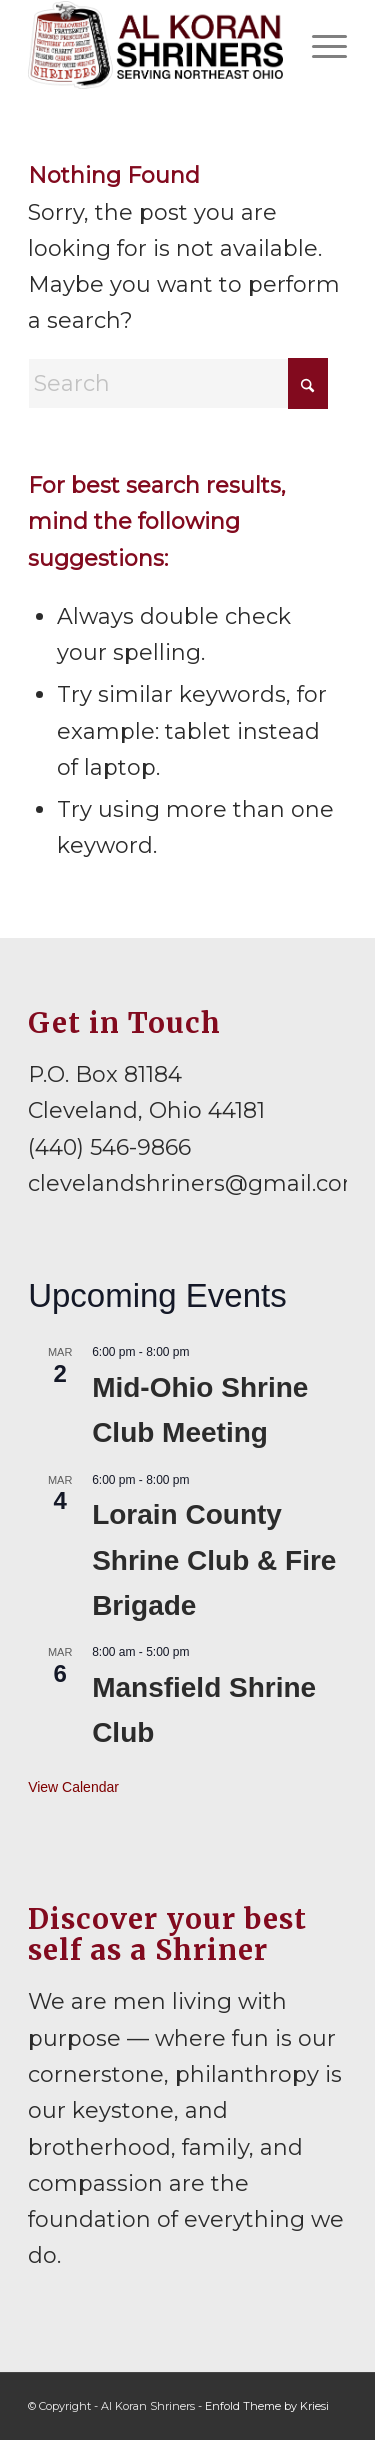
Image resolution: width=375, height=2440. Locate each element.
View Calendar (73, 1787)
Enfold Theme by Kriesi (267, 2406)
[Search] (178, 383)
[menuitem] (319, 45)
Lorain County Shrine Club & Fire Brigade (214, 1560)
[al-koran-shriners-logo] (155, 45)
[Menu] (319, 45)
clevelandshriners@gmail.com (197, 1183)
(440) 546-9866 (109, 1147)
